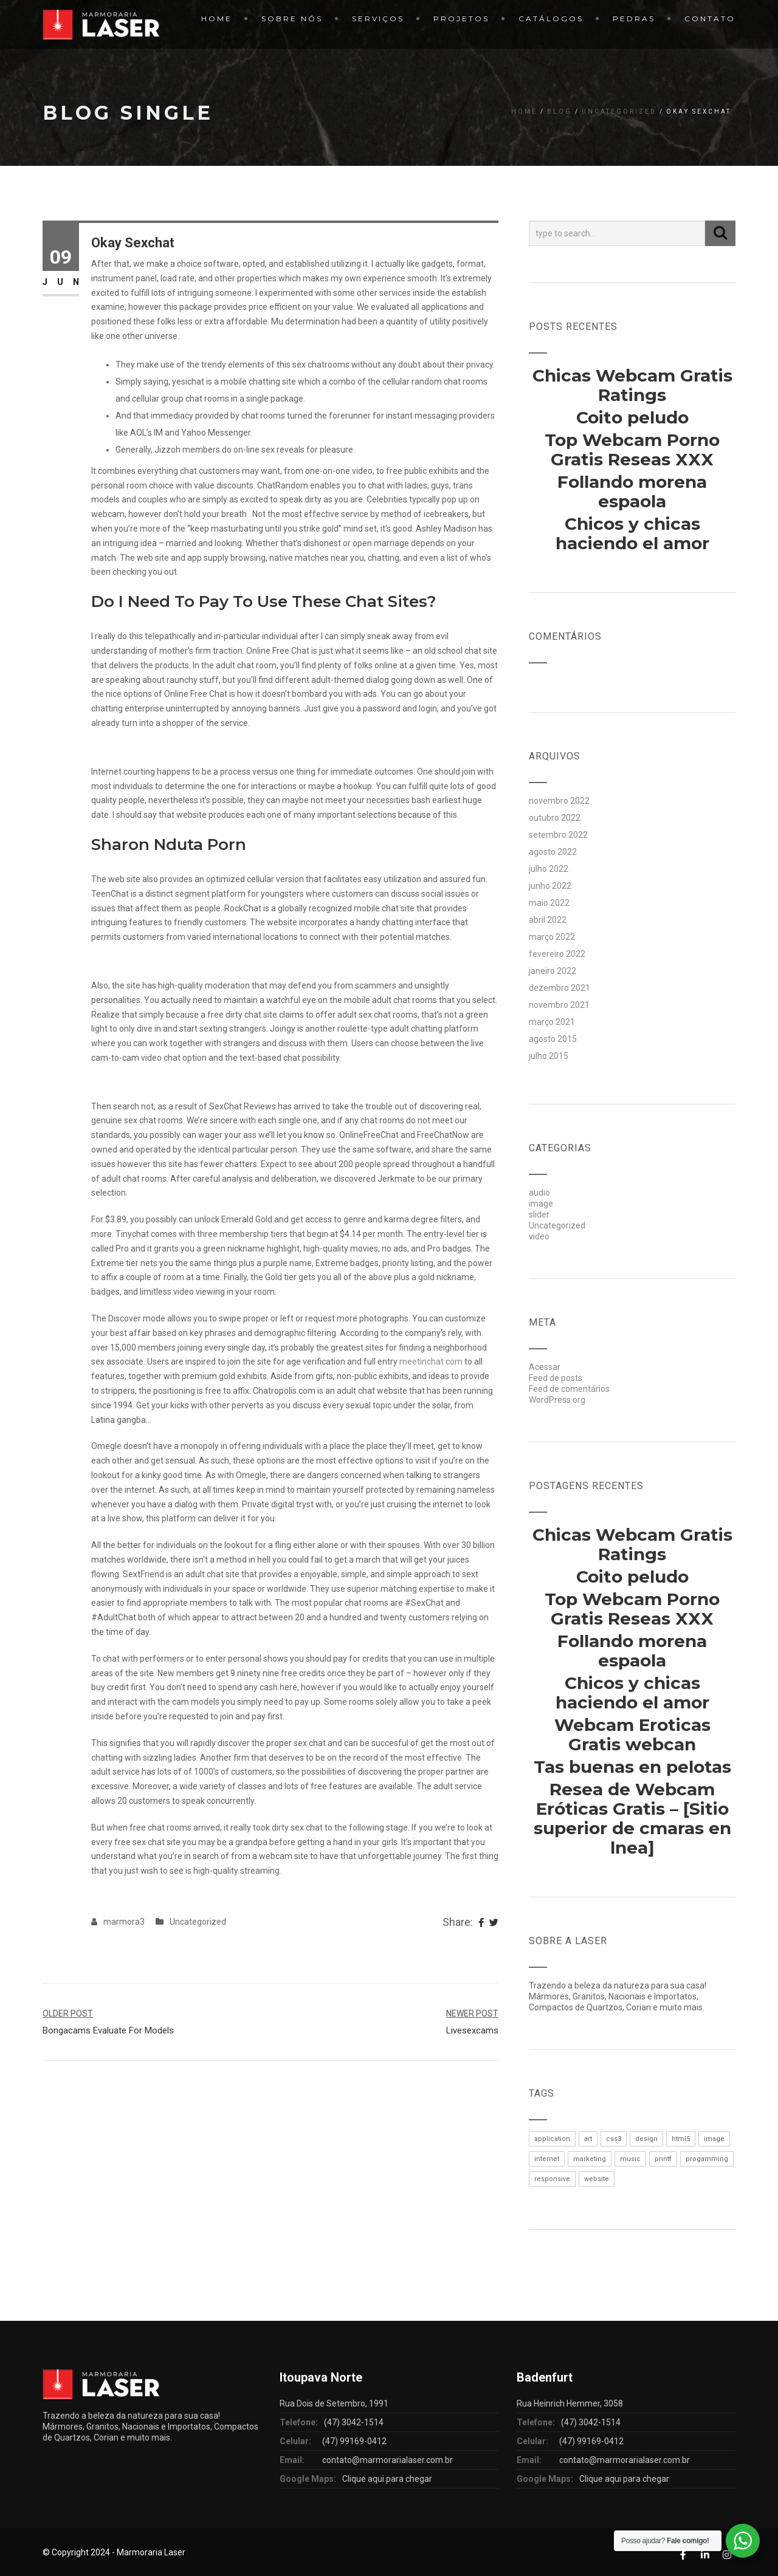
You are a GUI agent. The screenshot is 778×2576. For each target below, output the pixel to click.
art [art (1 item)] (588, 2139)
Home (216, 18)
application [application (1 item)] (552, 2139)
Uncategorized (619, 111)
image (541, 1203)
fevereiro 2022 (557, 954)
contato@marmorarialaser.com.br (387, 2460)
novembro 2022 (559, 801)
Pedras (634, 18)
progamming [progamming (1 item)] (707, 2159)
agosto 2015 (553, 1039)
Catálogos (551, 18)
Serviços (378, 18)
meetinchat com (431, 1361)
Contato (709, 18)
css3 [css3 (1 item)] (613, 2139)
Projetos (461, 18)
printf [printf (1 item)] (663, 2159)
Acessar (544, 1367)
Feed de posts (555, 1378)
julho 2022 (548, 869)
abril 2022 (547, 920)
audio (539, 1192)
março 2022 (552, 937)
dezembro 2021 (559, 988)
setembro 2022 (558, 835)
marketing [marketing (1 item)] (589, 2159)
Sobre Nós (292, 18)
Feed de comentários (569, 1389)
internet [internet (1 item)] (546, 2159)
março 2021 (552, 1022)
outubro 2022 (554, 818)
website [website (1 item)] (596, 2179)
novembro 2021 (559, 1005)
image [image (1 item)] (714, 2139)
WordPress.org (557, 1400)
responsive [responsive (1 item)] (552, 2179)
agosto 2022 (553, 852)
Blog (559, 111)
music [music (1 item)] (630, 2159)
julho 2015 (548, 1056)
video (539, 1236)
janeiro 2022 (552, 971)
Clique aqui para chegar (387, 2479)
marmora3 (124, 1922)
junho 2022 (550, 886)
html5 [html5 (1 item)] (681, 2139)
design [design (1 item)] (646, 2139)
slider (539, 1214)
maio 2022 (549, 903)
